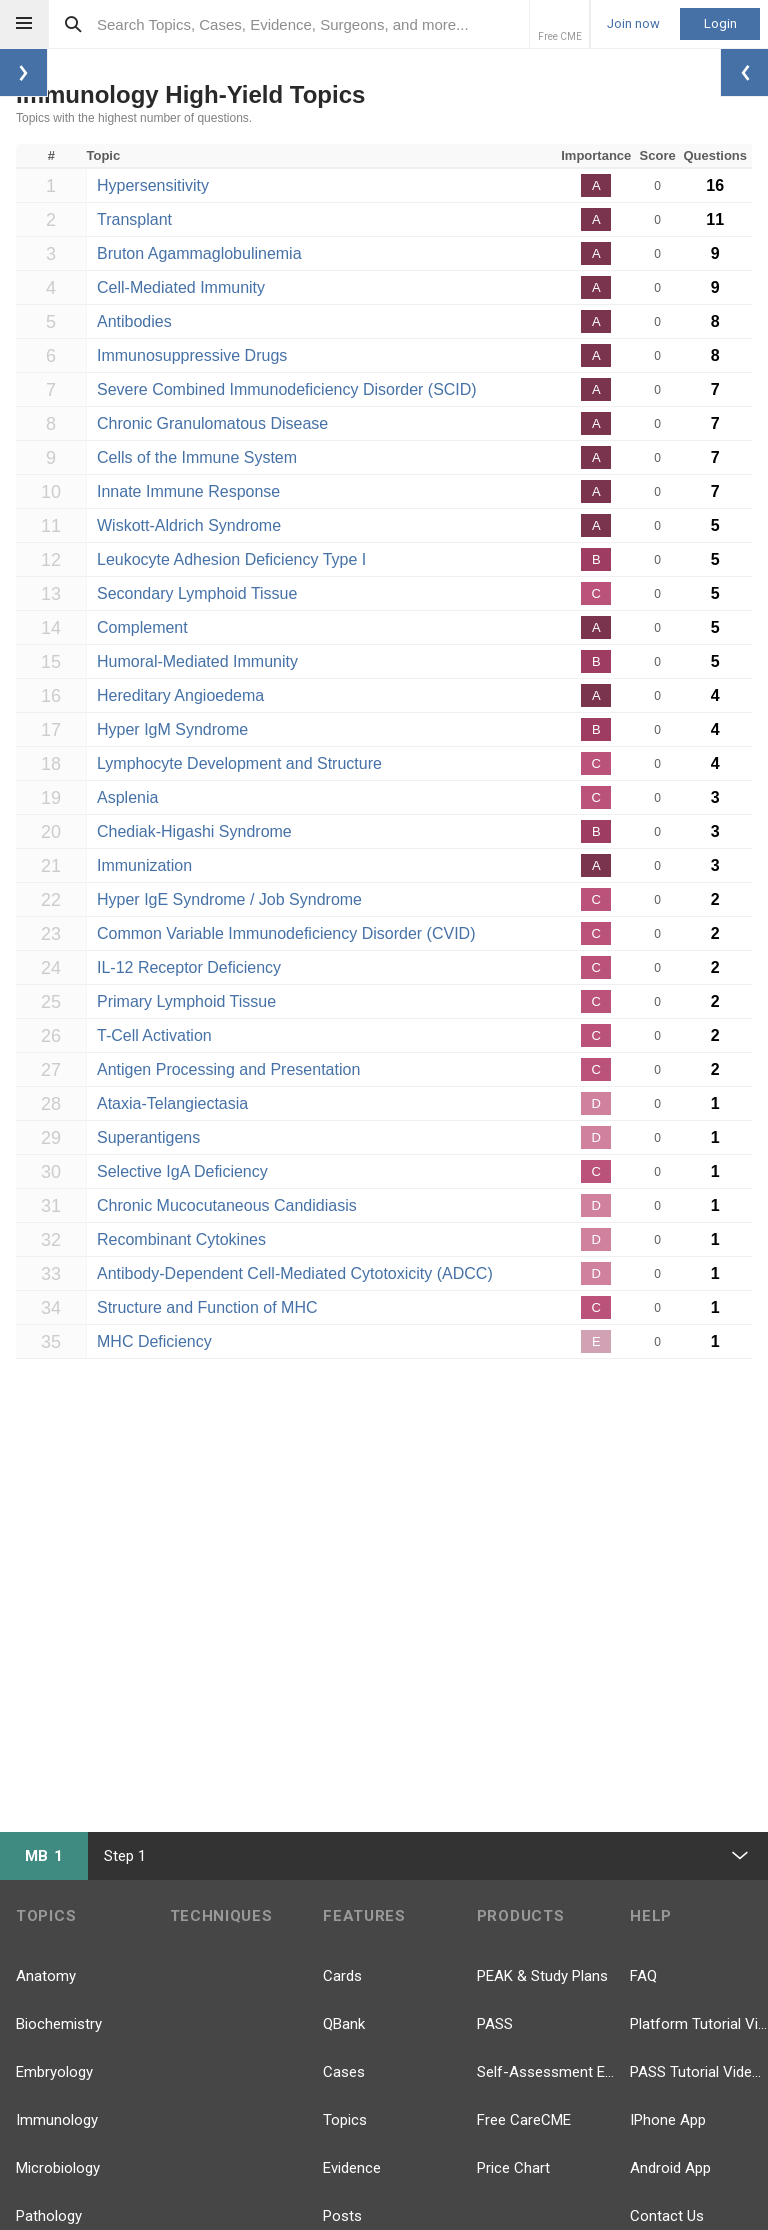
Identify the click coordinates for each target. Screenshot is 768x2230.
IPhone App (668, 2120)
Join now (633, 24)
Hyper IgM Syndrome (172, 729)
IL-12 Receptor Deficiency (189, 967)
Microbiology (58, 2168)
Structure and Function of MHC (207, 1307)
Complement (142, 627)
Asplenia (127, 797)
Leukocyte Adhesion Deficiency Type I (231, 559)
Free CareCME (524, 2120)
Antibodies (134, 321)
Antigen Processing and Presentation (228, 1069)
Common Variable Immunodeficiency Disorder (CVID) (286, 933)
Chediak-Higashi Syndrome (194, 831)
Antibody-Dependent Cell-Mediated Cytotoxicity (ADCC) (295, 1273)
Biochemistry (59, 2024)
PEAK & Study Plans (542, 1976)
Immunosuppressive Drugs (192, 355)
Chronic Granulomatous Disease (212, 423)
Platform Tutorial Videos (699, 2024)
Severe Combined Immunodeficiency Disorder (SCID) (287, 389)
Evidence (352, 2168)
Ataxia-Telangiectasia (172, 1103)
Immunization (144, 865)
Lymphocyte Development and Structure (239, 763)
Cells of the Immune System (197, 457)
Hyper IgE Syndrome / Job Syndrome (229, 899)
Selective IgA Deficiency (182, 1171)
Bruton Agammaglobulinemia (199, 253)
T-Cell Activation (154, 1035)
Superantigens (148, 1137)
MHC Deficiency (154, 1341)
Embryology (54, 2072)
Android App (670, 2168)
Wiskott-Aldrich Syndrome (189, 525)
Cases (344, 2072)
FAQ (643, 1976)
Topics (345, 2120)
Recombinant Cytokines (181, 1239)
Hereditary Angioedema (180, 695)
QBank (344, 2024)
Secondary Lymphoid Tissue (197, 593)
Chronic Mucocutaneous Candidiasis (227, 1205)
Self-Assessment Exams (546, 2072)
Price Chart (513, 2168)
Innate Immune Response (188, 491)
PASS (495, 2024)
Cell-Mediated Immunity (181, 287)
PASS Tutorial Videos (699, 2072)
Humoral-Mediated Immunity (197, 661)
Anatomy (46, 1976)
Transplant (134, 219)
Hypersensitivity (153, 185)
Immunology (57, 2120)
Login (720, 23)
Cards (342, 1976)
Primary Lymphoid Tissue (186, 1001)
